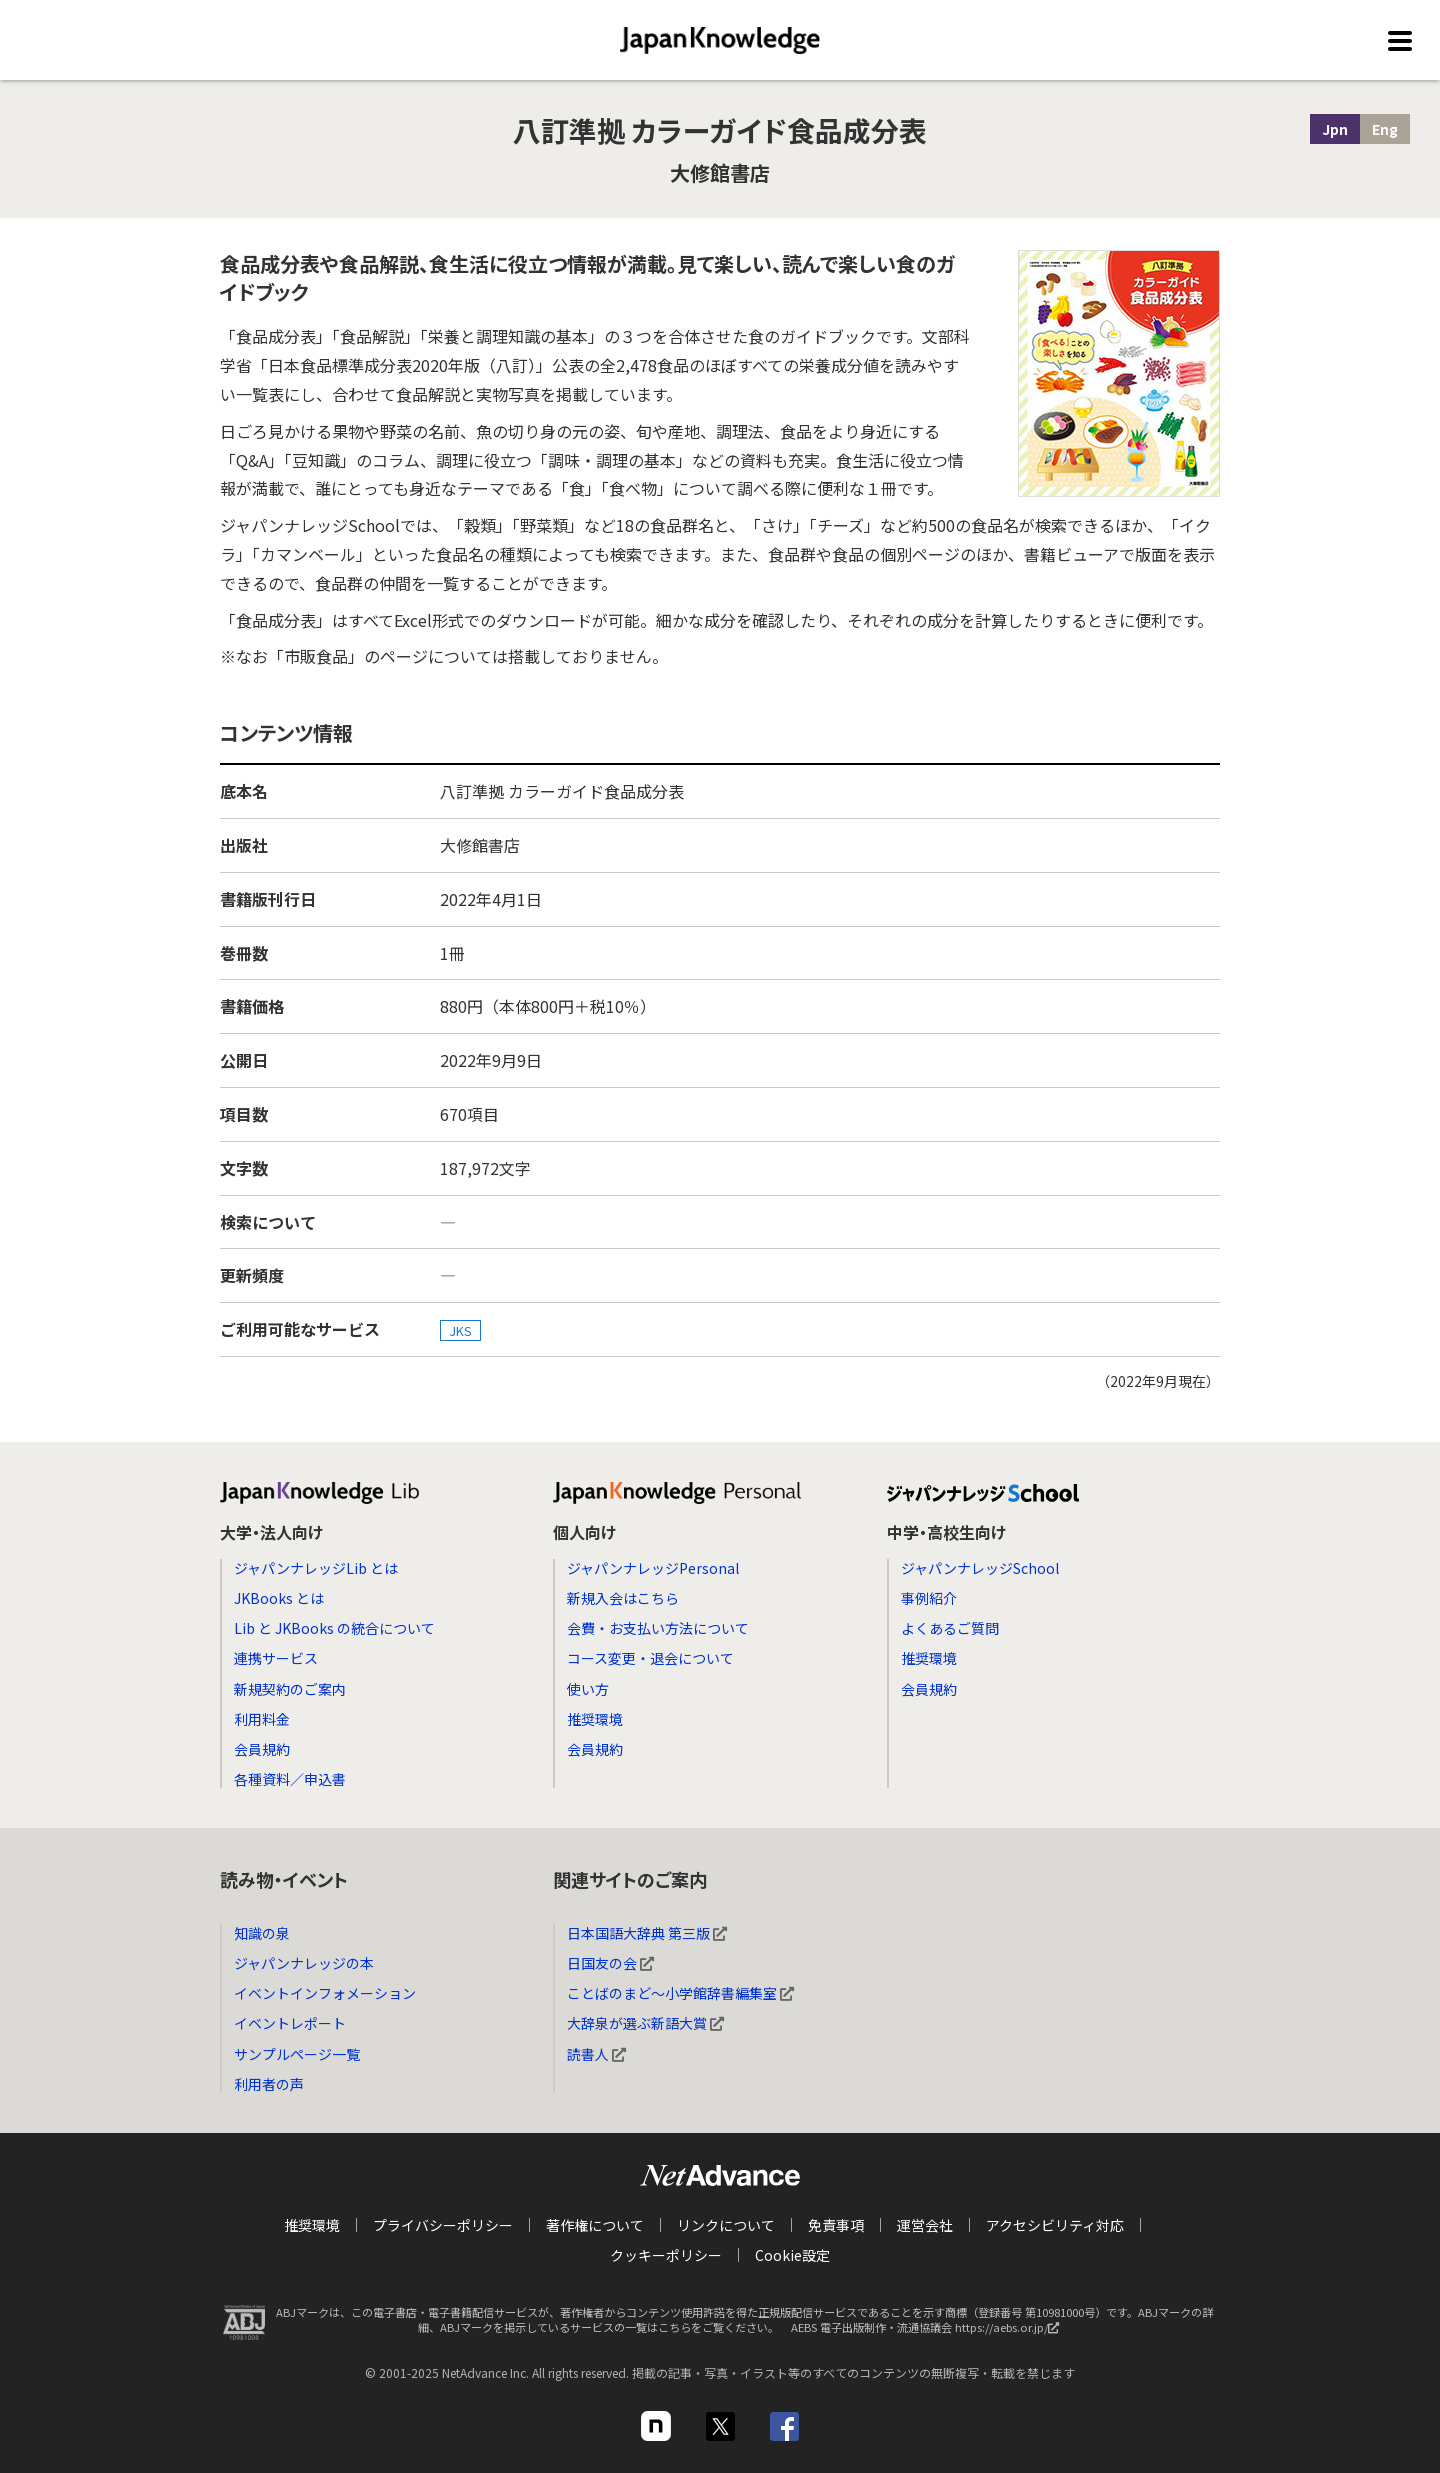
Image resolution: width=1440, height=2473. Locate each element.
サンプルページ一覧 (297, 2054)
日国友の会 (610, 1963)
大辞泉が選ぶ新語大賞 (645, 2023)
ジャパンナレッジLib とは (316, 1568)
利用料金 (262, 1719)
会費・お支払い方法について (658, 1628)
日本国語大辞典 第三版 (647, 1933)
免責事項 (836, 2225)
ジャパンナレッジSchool (980, 1568)
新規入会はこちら (623, 1598)
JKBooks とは (279, 1598)
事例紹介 (929, 1598)
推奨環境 (595, 1719)
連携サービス (276, 1658)
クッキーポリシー (666, 2255)
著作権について (595, 2225)
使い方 (588, 1689)
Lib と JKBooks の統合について (334, 1628)
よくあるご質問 (950, 1628)
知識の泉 (262, 1933)
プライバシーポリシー (443, 2225)
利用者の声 (269, 2084)
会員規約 (262, 1749)
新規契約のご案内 (290, 1689)
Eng (1385, 129)
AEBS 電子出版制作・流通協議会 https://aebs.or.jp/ (930, 2332)
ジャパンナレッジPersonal (653, 1568)
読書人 (596, 2054)
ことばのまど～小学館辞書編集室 (680, 1993)
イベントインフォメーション (325, 1993)
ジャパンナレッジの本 (304, 1963)
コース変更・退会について (650, 1658)
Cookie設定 (792, 2255)
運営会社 (925, 2225)
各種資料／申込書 (290, 1779)
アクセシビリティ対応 (1055, 2225)
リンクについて (726, 2225)
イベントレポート (290, 2023)
